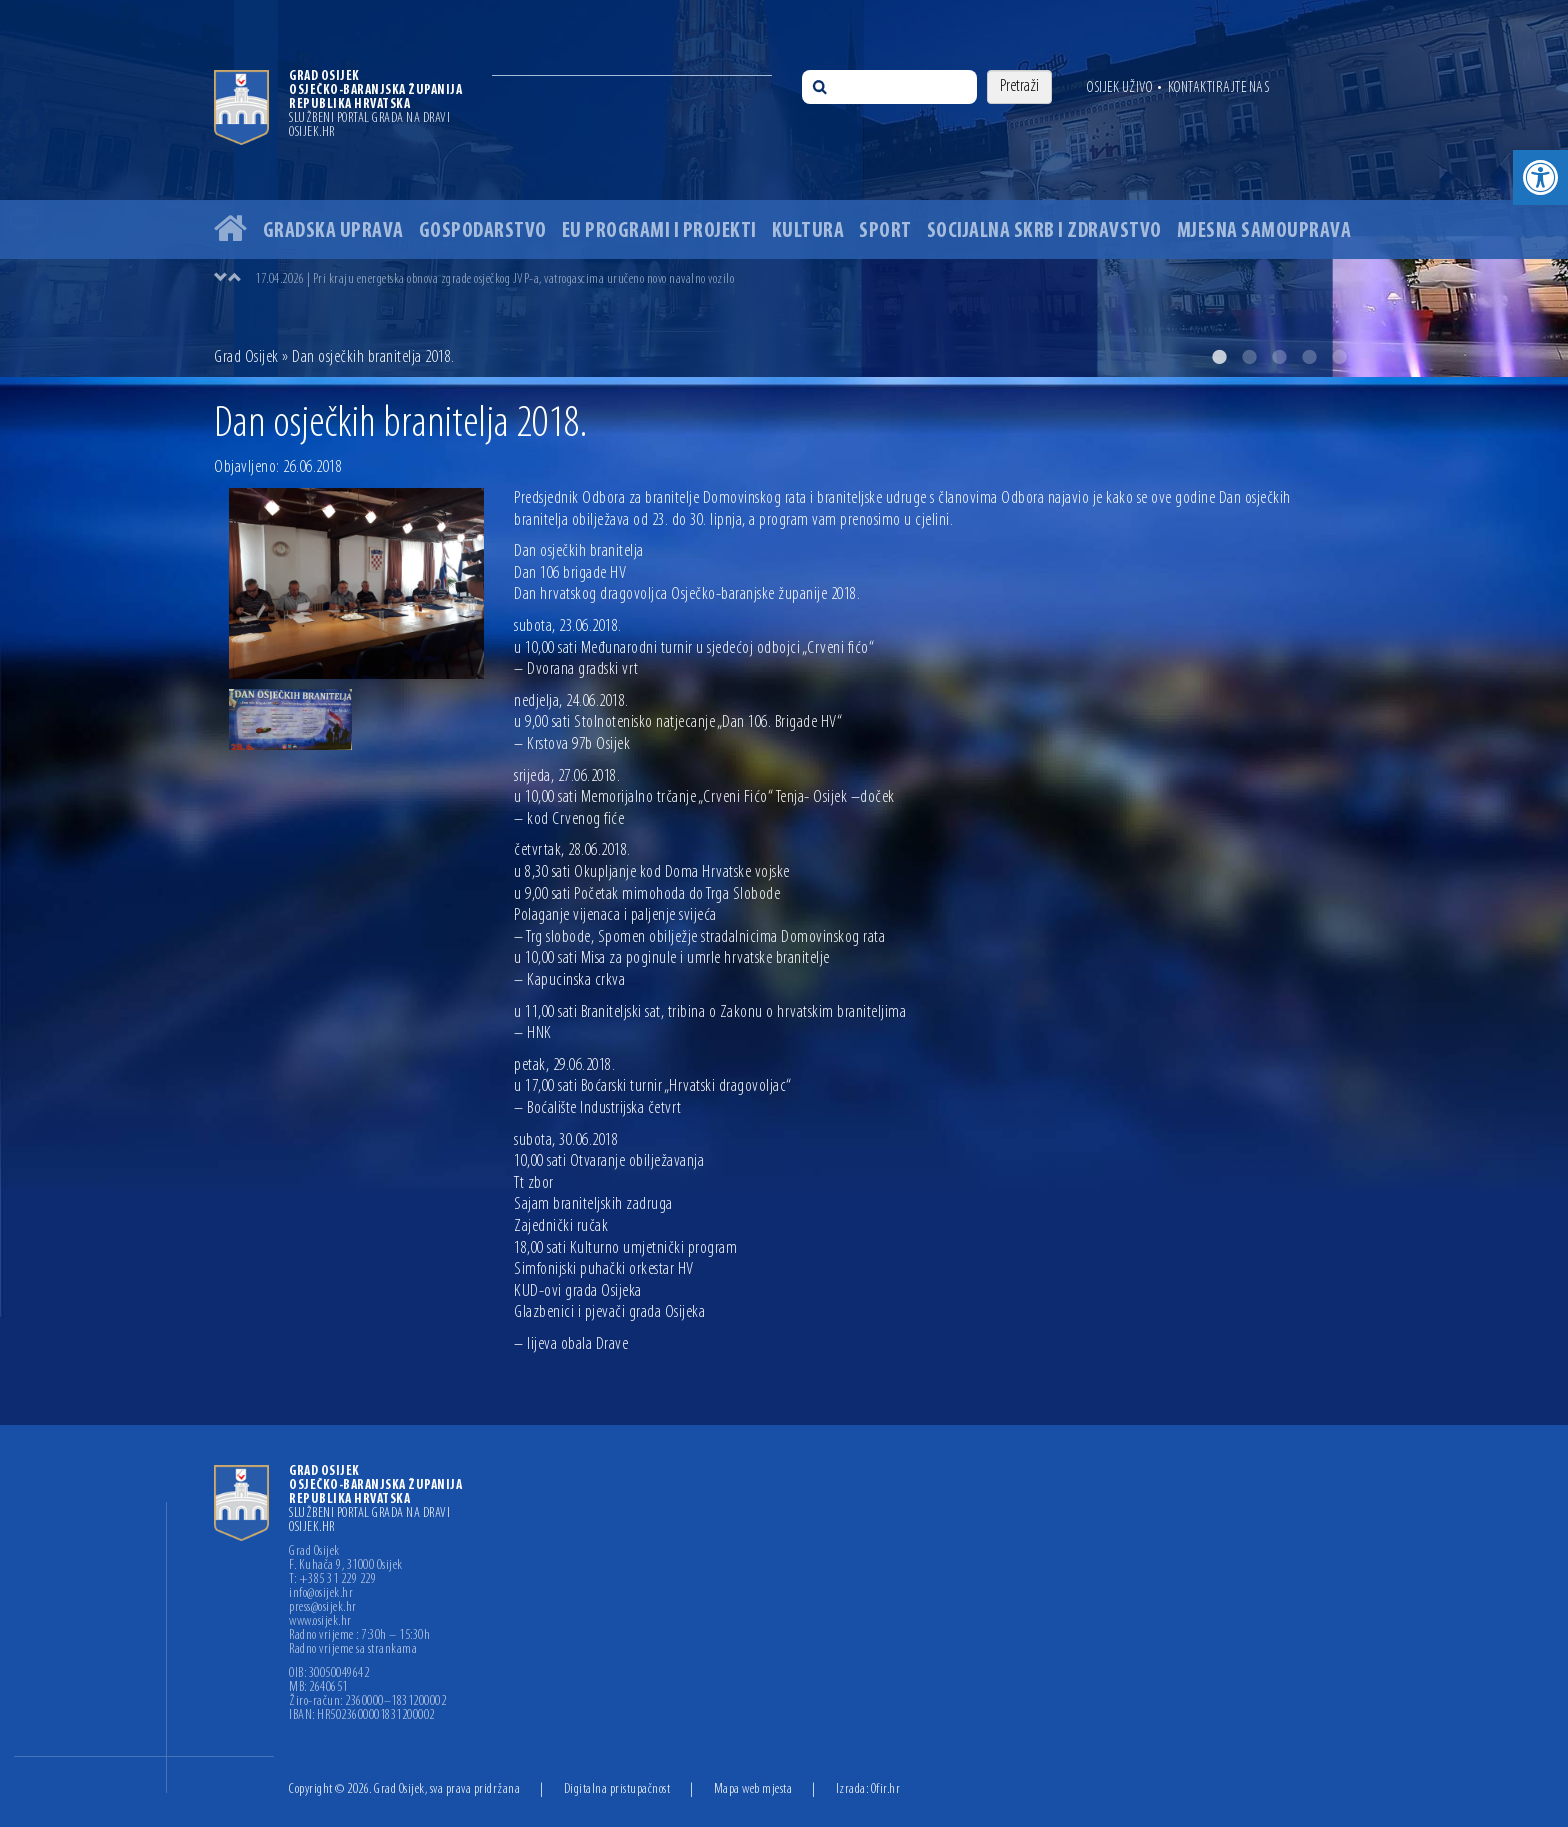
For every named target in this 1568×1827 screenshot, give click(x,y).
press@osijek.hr (323, 1608)
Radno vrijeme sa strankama (353, 1650)
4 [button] (1309, 357)
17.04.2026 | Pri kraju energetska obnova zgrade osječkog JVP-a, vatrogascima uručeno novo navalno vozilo (494, 279)
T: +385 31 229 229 (332, 1580)
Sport (885, 231)
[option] (784, 188)
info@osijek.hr (321, 1594)
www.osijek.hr (320, 1622)
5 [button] (1339, 357)
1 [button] (1219, 357)
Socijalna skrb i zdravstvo (1044, 231)
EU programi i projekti (659, 231)
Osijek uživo (1119, 88)
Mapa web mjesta (753, 1789)
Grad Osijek (246, 357)
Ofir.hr (886, 1789)
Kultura (808, 231)
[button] (1540, 177)
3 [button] (1279, 357)
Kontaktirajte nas (1219, 88)
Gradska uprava (333, 231)
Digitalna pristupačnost (617, 1789)
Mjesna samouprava (1264, 231)
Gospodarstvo (483, 231)
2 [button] (1249, 357)
